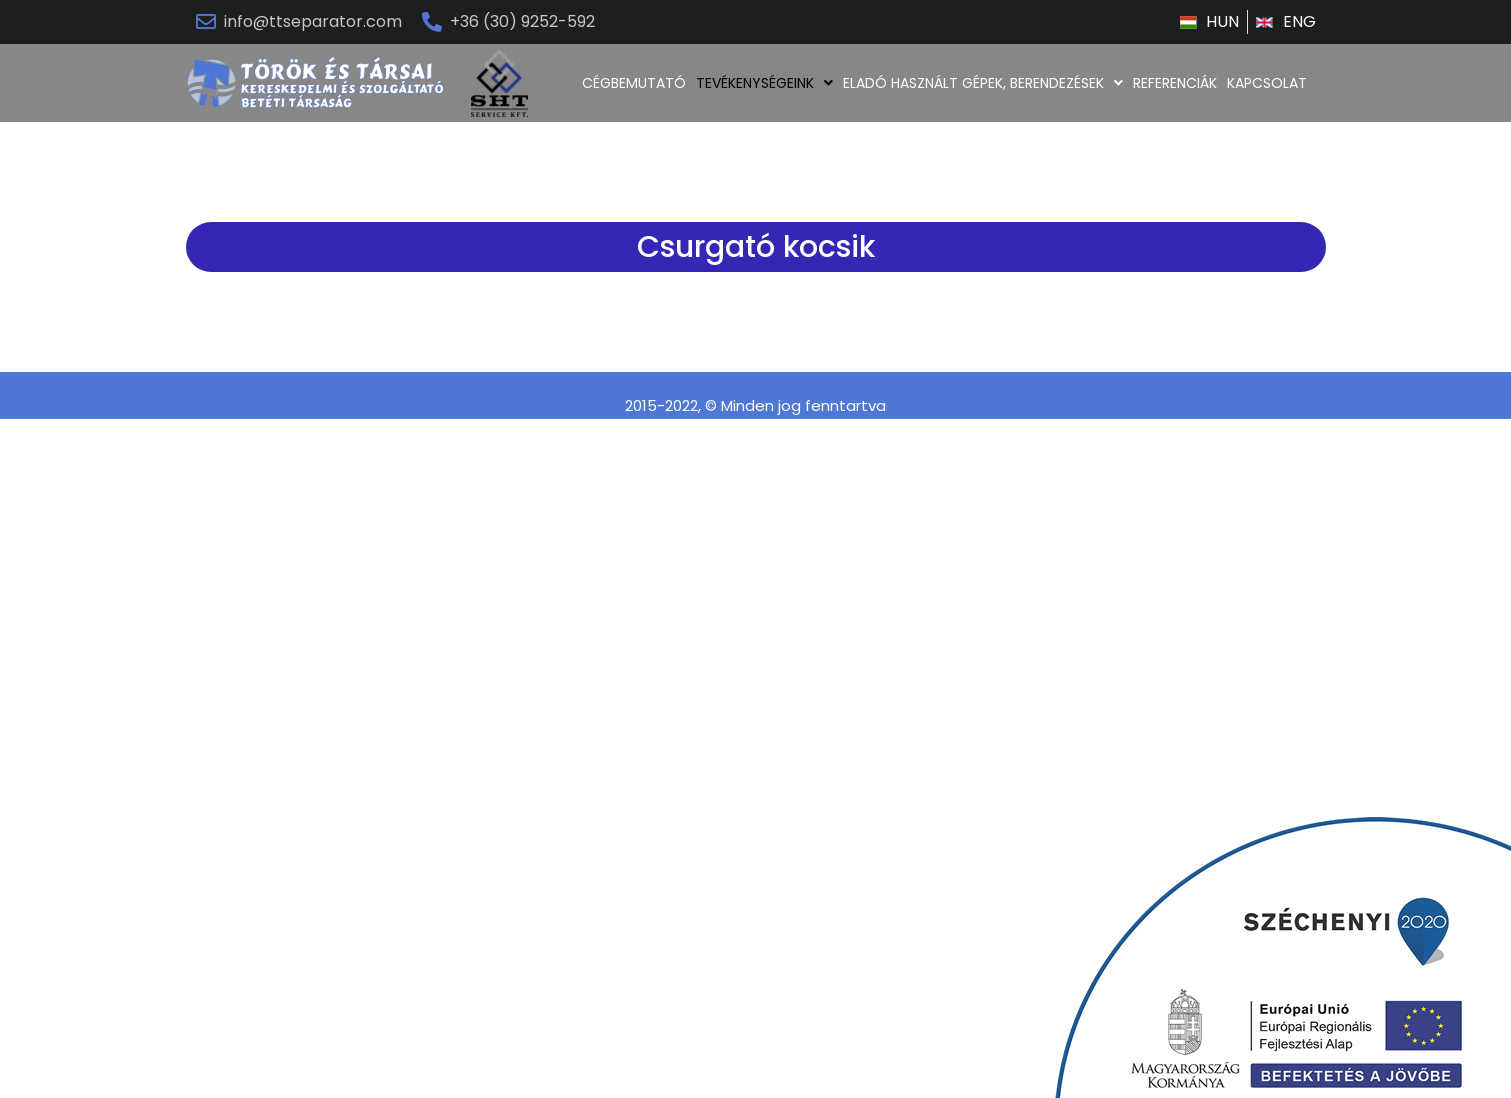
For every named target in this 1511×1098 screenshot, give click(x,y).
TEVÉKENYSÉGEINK (764, 83)
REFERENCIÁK (1175, 83)
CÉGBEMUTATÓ (634, 83)
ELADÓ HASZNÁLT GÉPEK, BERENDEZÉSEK (983, 83)
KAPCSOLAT (1267, 83)
